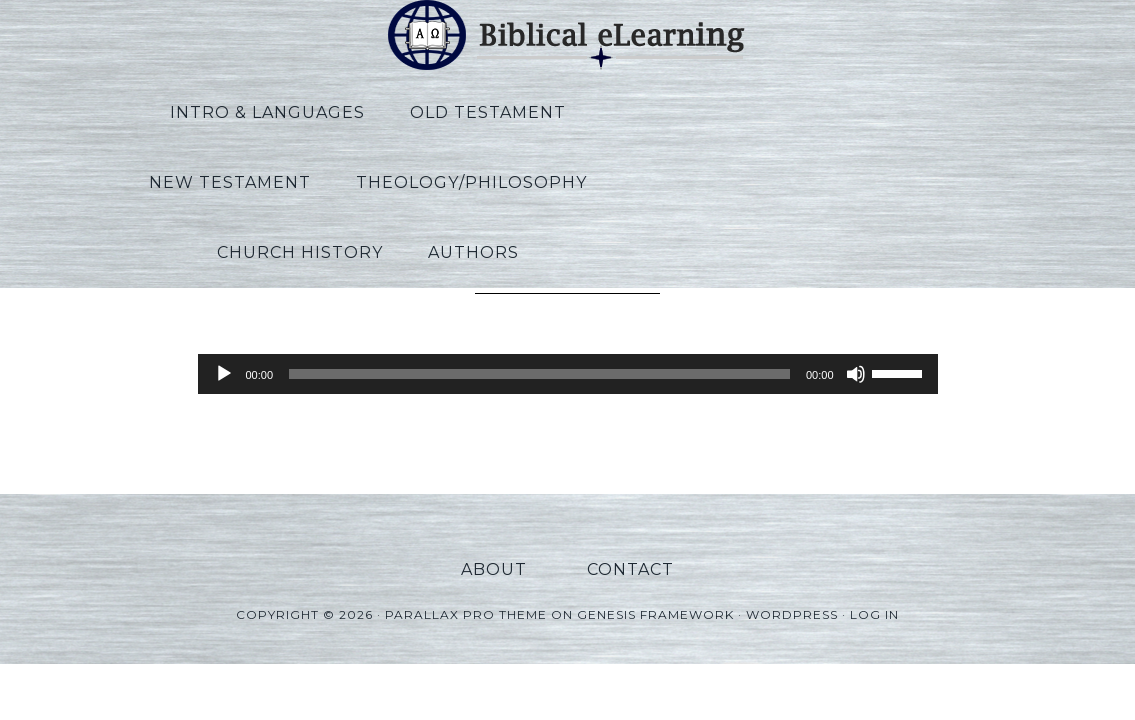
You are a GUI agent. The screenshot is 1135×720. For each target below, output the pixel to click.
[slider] (539, 374)
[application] (568, 374)
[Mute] (856, 374)
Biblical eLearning (568, 35)
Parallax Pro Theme (466, 598)
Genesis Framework (655, 598)
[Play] (224, 374)
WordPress (792, 598)
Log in (874, 598)
